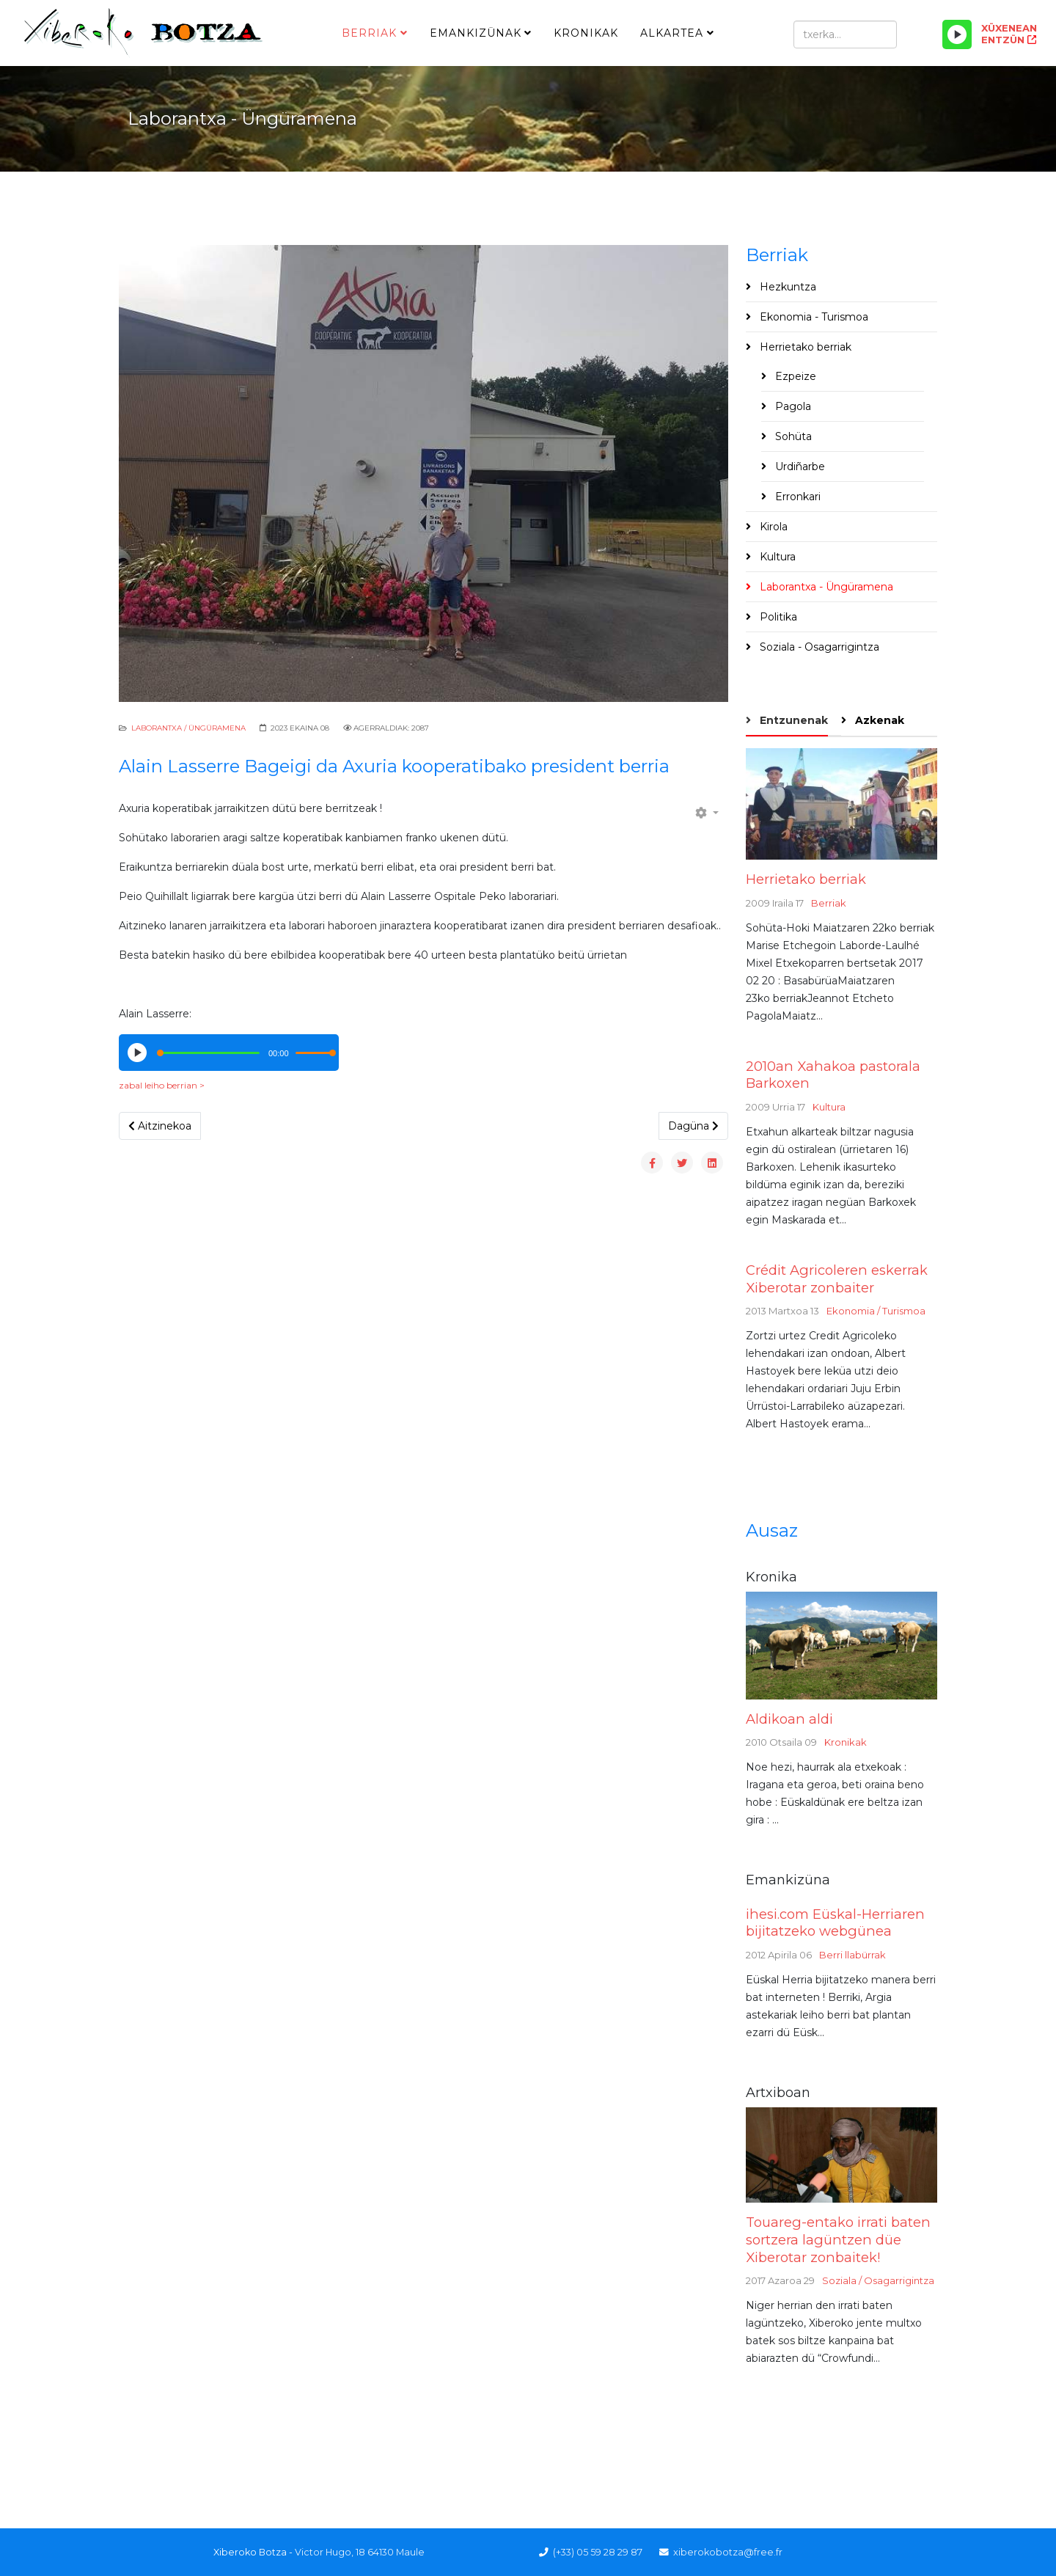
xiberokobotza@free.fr (727, 2552)
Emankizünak (475, 33)
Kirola (772, 526)
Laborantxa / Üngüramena (188, 728)
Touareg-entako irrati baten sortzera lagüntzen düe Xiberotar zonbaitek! (838, 2239)
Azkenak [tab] (878, 720)
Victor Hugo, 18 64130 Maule (360, 2552)
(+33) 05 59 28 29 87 (597, 2552)
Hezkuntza (786, 286)
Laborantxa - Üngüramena (825, 586)
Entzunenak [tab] (792, 720)
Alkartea (671, 33)
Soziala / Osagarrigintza (878, 2280)
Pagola (791, 406)
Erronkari (796, 496)
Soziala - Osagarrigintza (818, 647)
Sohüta (792, 436)
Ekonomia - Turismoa (812, 316)
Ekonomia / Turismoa (875, 1311)
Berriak (369, 33)
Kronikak (586, 33)
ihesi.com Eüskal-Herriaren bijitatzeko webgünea (835, 1923)
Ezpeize (794, 376)
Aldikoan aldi (789, 1718)
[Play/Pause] (957, 34)
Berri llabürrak (852, 1955)
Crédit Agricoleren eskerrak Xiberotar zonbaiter (837, 1279)
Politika (777, 616)
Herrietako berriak (804, 347)
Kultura (776, 556)
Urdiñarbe (798, 466)
